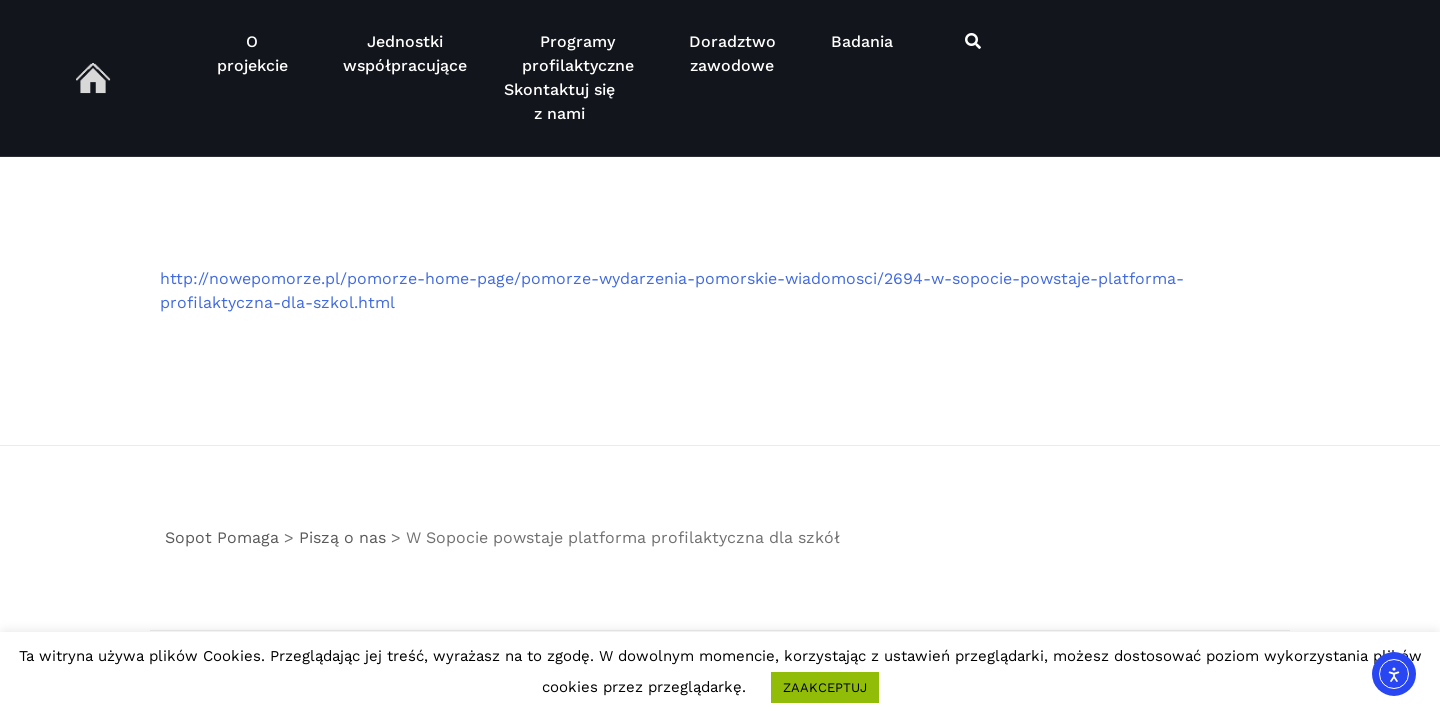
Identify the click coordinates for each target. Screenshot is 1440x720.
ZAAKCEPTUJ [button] (825, 687)
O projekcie (252, 53)
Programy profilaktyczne (578, 53)
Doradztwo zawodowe (732, 53)
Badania (862, 53)
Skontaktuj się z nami (559, 101)
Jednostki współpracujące (405, 53)
